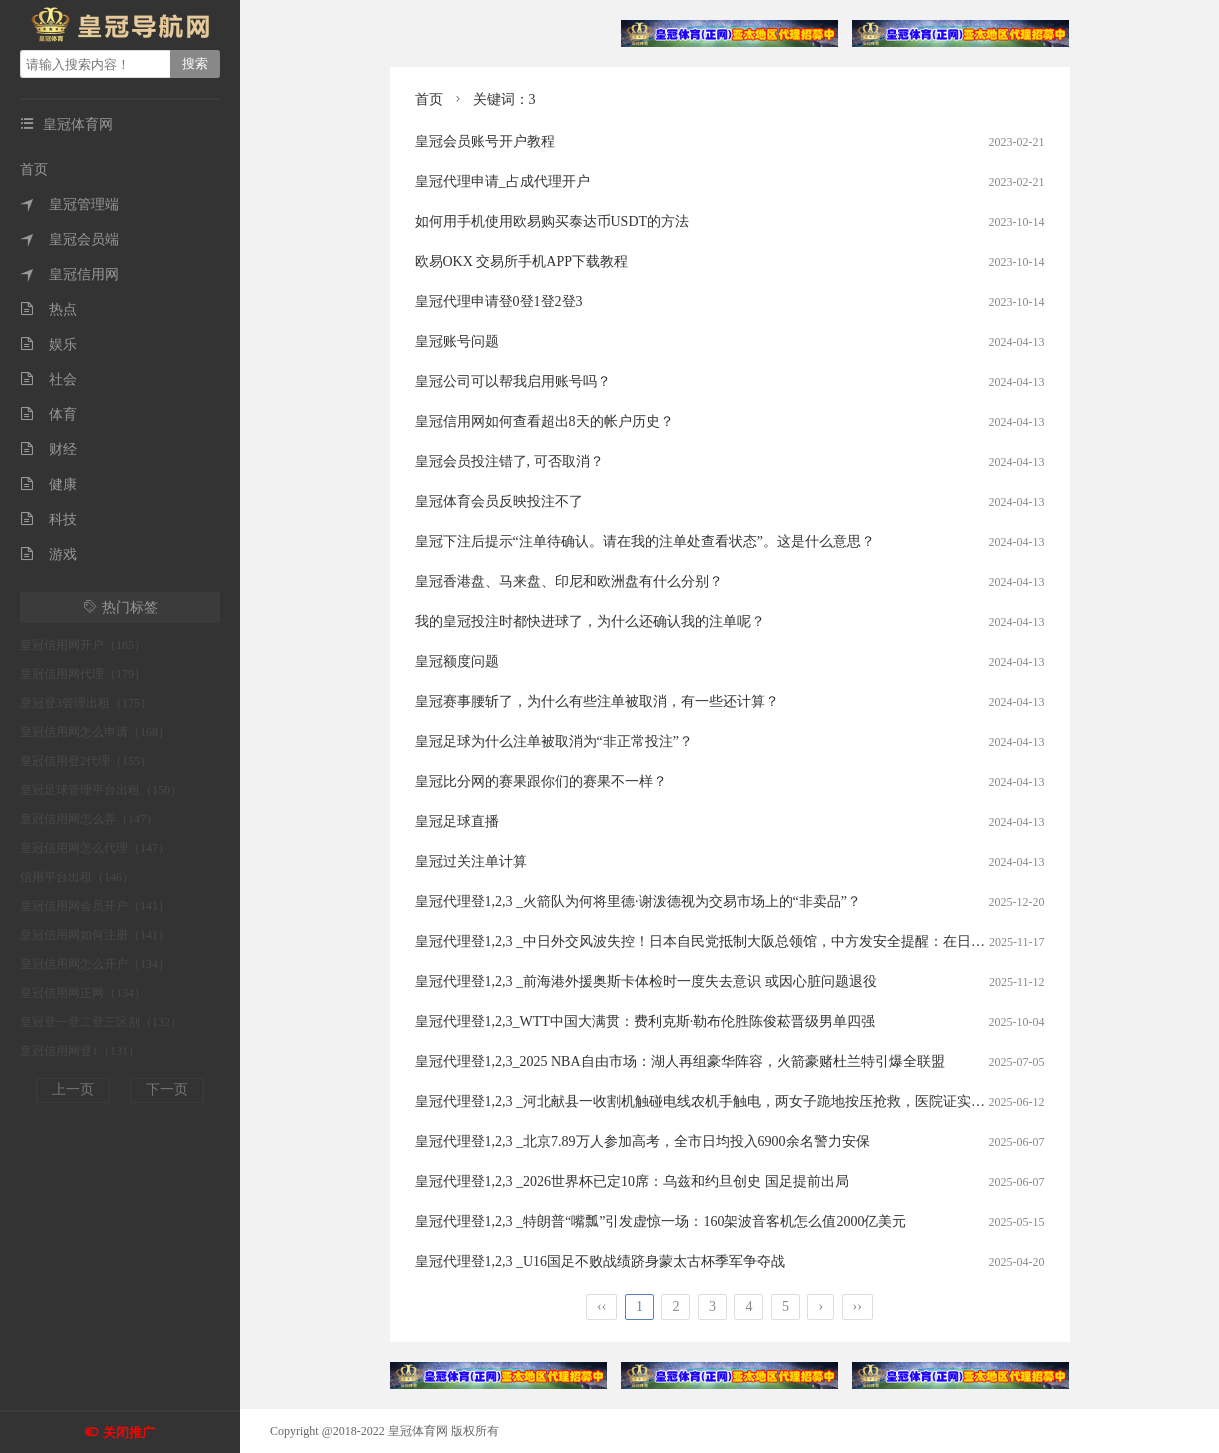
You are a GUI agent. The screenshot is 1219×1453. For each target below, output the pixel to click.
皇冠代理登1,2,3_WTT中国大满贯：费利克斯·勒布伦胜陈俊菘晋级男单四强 (645, 1021)
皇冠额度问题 (457, 661)
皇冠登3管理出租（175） (86, 703)
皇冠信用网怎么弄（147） (89, 819)
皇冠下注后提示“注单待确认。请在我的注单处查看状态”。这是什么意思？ (645, 541)
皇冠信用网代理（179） (83, 674)
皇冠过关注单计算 (471, 861)
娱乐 (48, 344)
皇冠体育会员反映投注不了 (499, 501)
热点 (48, 309)
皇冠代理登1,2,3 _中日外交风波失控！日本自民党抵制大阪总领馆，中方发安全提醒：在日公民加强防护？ (742, 941)
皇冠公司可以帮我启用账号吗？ (513, 381)
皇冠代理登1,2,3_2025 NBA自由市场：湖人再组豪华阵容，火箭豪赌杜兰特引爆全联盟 (680, 1061)
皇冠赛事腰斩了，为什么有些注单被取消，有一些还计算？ (597, 701)
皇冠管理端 (69, 204)
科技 (48, 519)
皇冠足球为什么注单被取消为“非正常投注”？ (554, 741)
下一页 (167, 1089)
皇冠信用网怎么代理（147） (95, 848)
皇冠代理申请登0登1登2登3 (499, 301)
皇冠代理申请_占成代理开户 (502, 181)
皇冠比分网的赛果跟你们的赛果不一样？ (541, 781)
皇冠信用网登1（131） (80, 1051)
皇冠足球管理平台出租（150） (101, 790)
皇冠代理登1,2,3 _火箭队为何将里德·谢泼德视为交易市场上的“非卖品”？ (638, 901)
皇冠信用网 (69, 274)
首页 (34, 169)
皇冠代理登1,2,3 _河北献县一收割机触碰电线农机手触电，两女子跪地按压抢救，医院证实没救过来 (721, 1101)
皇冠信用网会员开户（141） (95, 906)
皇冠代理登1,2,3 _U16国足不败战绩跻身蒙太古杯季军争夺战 (600, 1261)
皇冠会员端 (69, 239)
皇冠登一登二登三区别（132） (101, 1022)
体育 (48, 414)
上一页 (73, 1089)
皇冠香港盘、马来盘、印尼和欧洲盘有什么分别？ (569, 581)
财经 (48, 449)
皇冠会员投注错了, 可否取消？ (509, 461)
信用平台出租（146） (77, 877)
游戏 (48, 554)
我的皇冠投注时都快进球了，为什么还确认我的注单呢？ (590, 621)
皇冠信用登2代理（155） (86, 761)
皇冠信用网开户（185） (83, 645)
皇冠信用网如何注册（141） (95, 935)
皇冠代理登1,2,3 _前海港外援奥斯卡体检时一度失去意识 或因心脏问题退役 (646, 981)
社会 (48, 379)
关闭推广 (129, 1432)
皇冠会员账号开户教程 (485, 141)
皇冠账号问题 (457, 341)
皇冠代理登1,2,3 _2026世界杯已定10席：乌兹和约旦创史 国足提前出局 (632, 1181)
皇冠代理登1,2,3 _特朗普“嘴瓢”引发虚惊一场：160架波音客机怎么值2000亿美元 (661, 1221)
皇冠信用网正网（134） (83, 993)
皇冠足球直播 (457, 821)
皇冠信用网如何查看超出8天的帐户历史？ (544, 421)
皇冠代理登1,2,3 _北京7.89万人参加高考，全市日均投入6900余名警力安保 (642, 1141)
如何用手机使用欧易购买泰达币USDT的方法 (552, 221)
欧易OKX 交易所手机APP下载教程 (522, 261)
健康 (48, 484)
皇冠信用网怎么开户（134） (95, 964)
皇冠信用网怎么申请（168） (95, 732)
